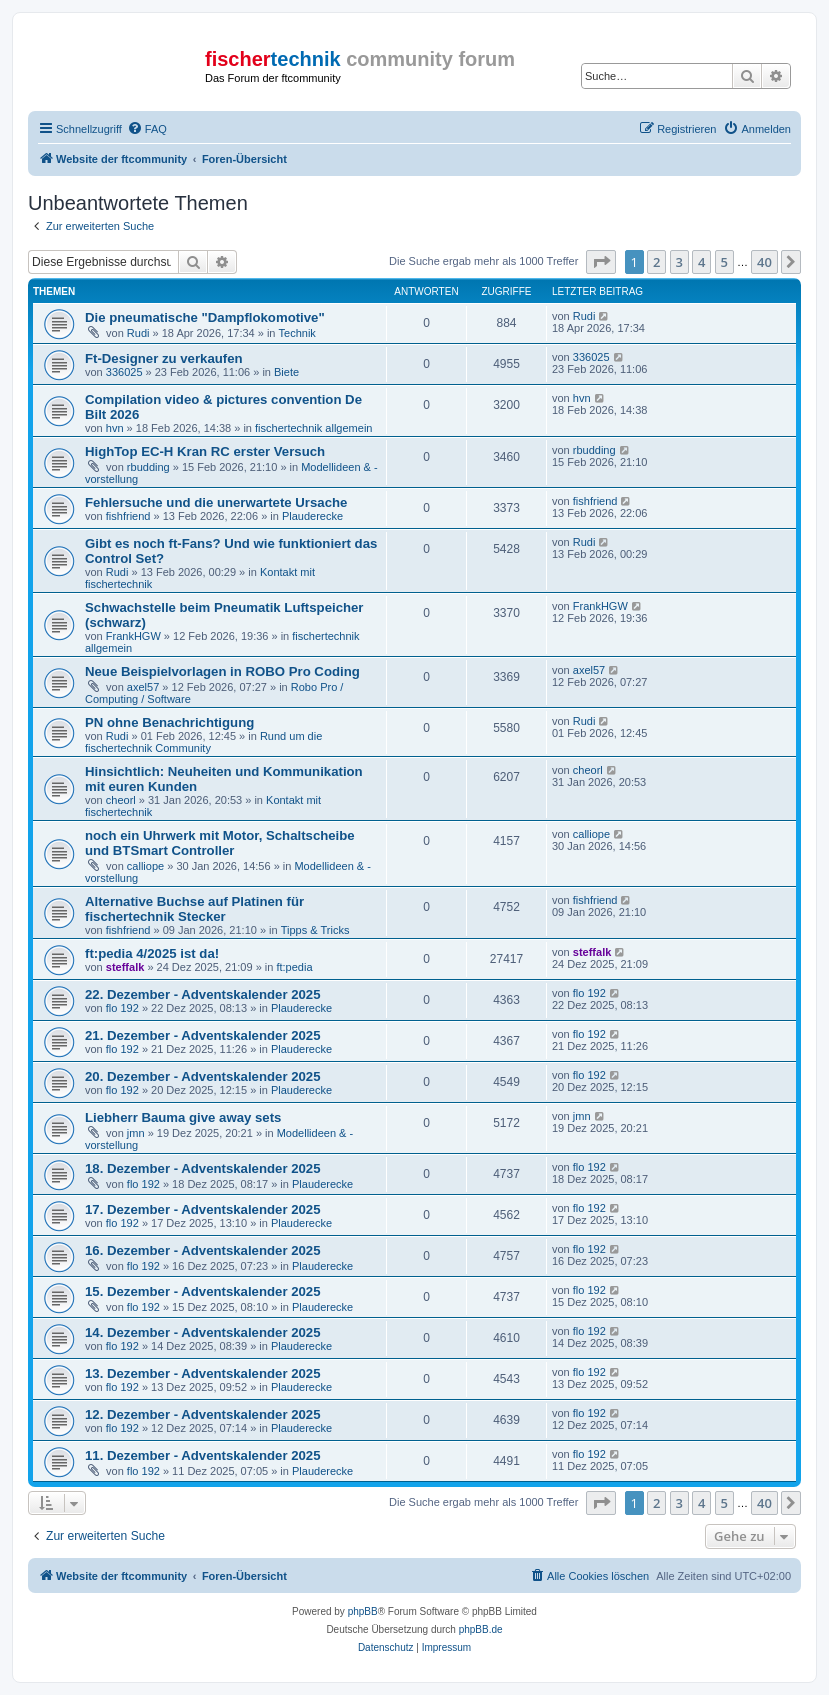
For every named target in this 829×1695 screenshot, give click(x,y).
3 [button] (679, 262)
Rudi (138, 333)
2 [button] (656, 262)
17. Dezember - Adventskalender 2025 (203, 1209)
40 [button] (764, 262)
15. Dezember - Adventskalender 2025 (203, 1291)
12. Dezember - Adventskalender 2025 (203, 1414)
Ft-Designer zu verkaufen (164, 358)
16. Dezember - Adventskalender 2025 (203, 1250)
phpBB (363, 1611)
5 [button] (724, 262)
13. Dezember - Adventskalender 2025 (203, 1373)
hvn (115, 428)
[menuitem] (147, 129)
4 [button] (701, 262)
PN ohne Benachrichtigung (169, 722)
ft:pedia (294, 967)
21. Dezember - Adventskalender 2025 (203, 1035)
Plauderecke (312, 516)
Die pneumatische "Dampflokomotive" (205, 317)
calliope (145, 866)
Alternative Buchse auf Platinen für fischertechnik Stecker (194, 909)
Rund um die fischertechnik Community (203, 742)
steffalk (125, 967)
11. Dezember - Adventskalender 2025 (203, 1455)
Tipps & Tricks (315, 930)
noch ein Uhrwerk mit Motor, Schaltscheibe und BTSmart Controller (220, 843)
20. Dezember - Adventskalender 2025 (203, 1076)
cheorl (121, 800)
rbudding (148, 467)
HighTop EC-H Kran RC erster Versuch (205, 451)
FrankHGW (133, 636)
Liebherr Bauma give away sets (183, 1117)
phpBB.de (481, 1629)
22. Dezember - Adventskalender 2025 (203, 994)
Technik (297, 333)
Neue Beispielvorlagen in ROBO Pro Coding (222, 671)
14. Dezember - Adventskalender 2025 (203, 1332)
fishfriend (128, 516)
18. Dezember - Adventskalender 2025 (203, 1168)
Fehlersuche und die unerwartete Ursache (216, 502)
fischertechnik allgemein (313, 428)
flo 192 (122, 1008)
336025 (124, 372)
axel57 (143, 687)
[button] (601, 262)
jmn (136, 1133)
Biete (286, 372)
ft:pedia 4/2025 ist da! (152, 953)
